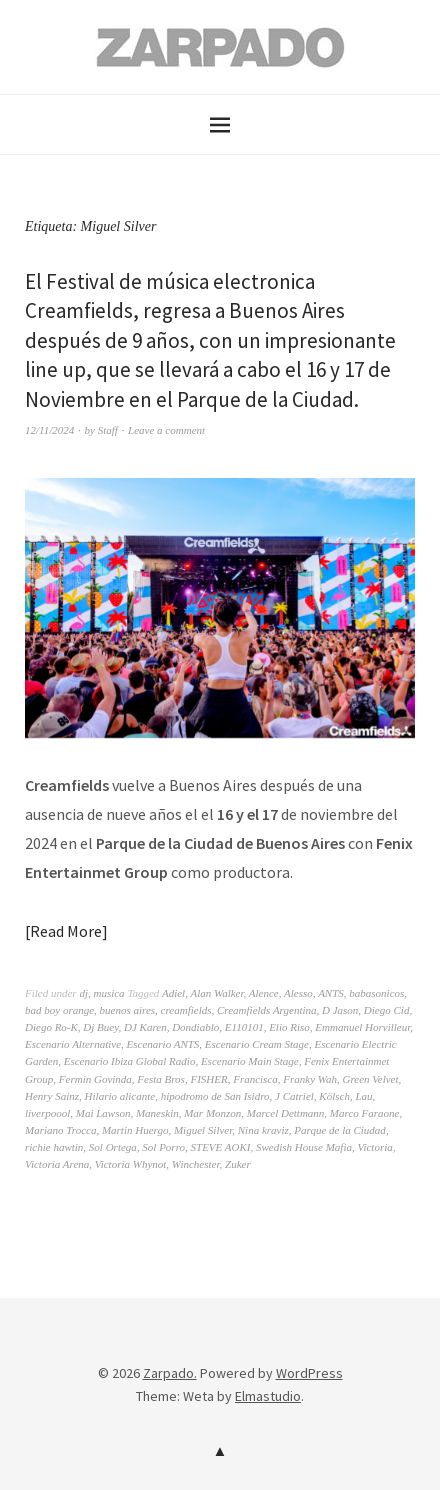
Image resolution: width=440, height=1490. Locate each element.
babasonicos (376, 993)
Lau (363, 1096)
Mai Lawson (103, 1113)
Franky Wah (310, 1079)
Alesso (298, 993)
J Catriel (294, 1096)
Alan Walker (216, 993)
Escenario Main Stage (250, 1061)
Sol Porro (163, 1147)
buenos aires (128, 1010)
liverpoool (47, 1113)
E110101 (244, 1027)
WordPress (309, 1373)
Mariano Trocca (60, 1130)
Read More (66, 931)
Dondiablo (195, 1027)
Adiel (173, 993)
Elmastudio (268, 1396)
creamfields (186, 1010)
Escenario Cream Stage (257, 1044)
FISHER (208, 1079)
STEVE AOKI (221, 1147)
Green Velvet (370, 1079)
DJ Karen (145, 1027)
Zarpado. (170, 1373)
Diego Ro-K (51, 1027)
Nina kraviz (263, 1130)
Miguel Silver (203, 1130)
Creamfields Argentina (267, 1010)
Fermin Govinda (95, 1079)
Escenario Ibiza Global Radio (130, 1061)
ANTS (331, 993)
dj (83, 993)
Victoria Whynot (131, 1164)
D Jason (340, 1010)
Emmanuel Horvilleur (362, 1027)
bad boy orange (59, 1010)
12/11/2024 (49, 430)
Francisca (255, 1079)
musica (108, 993)
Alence (264, 993)
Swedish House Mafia (304, 1147)
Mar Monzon (212, 1113)
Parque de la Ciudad (340, 1130)
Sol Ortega (113, 1147)
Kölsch (334, 1096)
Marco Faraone (365, 1113)
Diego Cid (387, 1010)
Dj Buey (100, 1027)
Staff (108, 430)
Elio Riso (289, 1027)
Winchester (196, 1164)
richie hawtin (54, 1147)
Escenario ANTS (163, 1044)
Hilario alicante (120, 1096)
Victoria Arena (57, 1164)
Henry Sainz (52, 1096)
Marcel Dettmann (286, 1113)
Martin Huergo (135, 1130)
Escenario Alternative (73, 1044)
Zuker (238, 1164)
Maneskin (157, 1113)
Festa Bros (161, 1079)
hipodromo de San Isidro (215, 1096)
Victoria (374, 1147)
